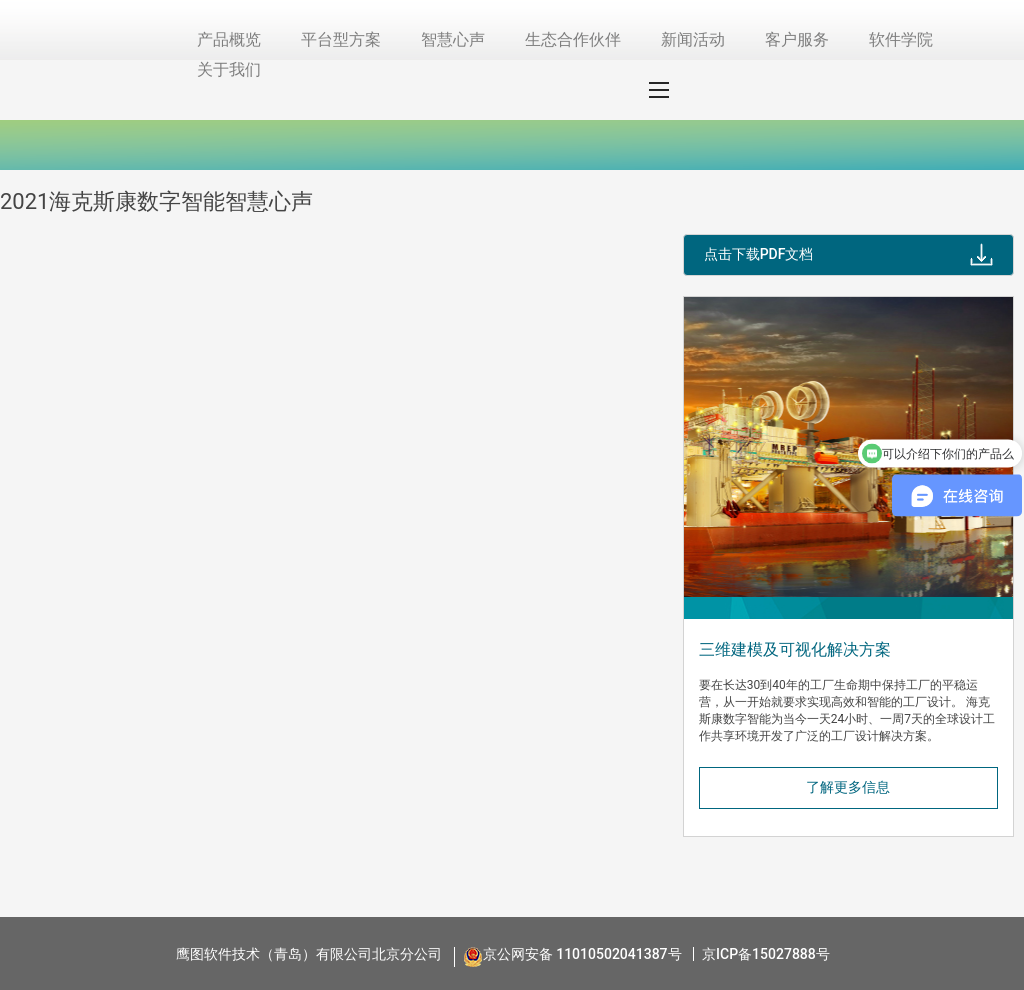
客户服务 (797, 39)
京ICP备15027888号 (766, 954)
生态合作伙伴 (573, 39)
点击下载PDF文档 (759, 254)
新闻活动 (693, 39)
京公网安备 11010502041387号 (582, 954)
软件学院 (901, 39)
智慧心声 (453, 39)
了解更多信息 (848, 787)
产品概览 (229, 39)
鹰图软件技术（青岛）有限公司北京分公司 (309, 954)
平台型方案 (341, 39)
